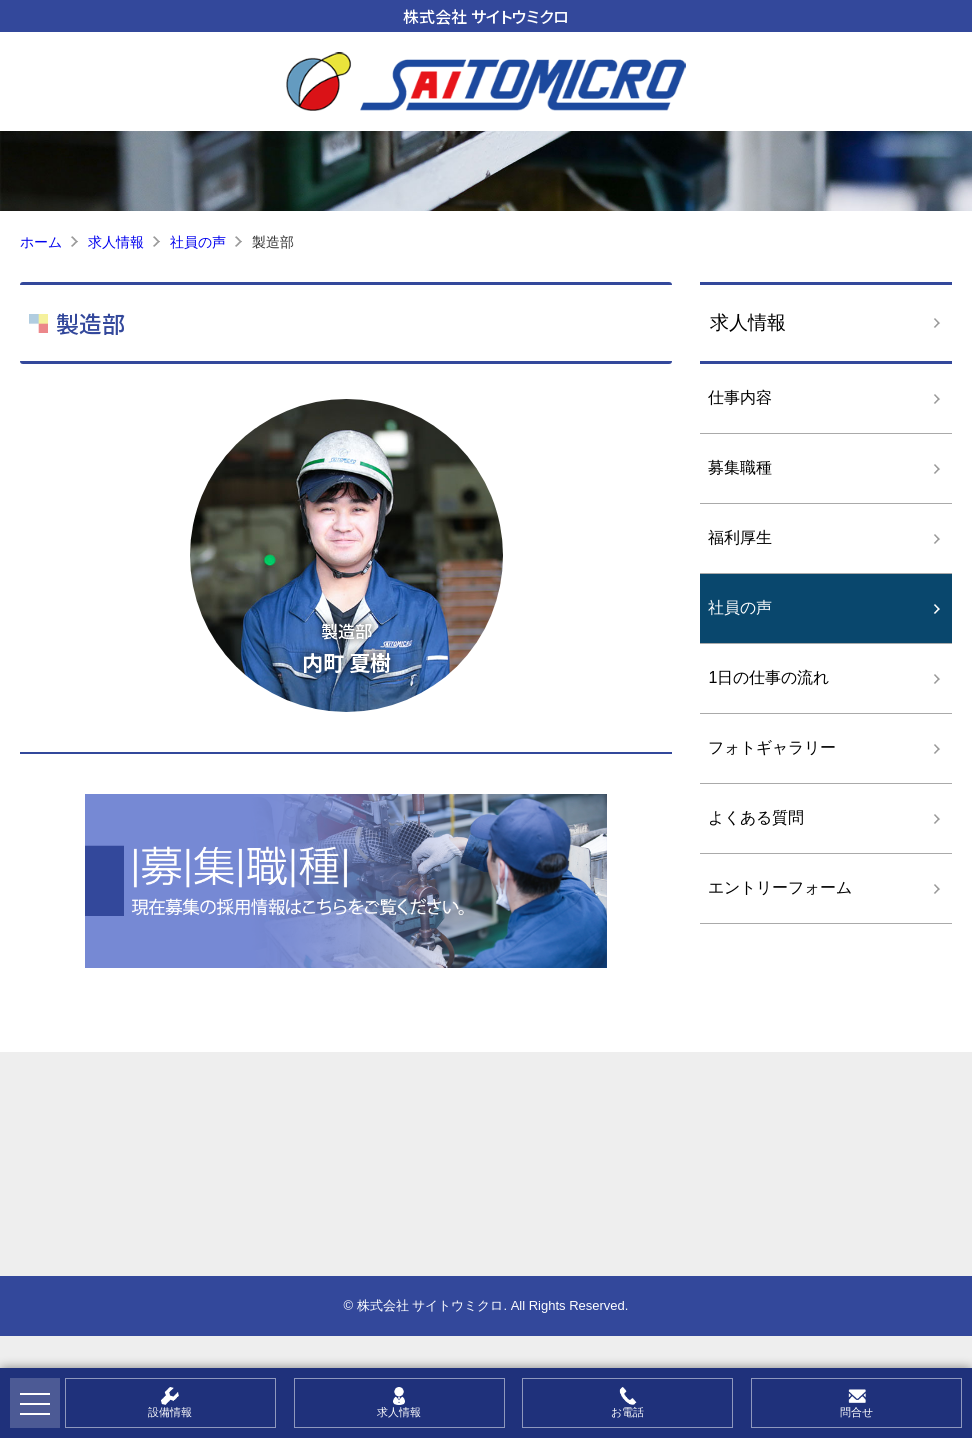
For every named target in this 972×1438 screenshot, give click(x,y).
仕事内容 (740, 397)
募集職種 (740, 467)
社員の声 (740, 607)
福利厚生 (740, 537)
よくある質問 (756, 817)
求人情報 (748, 322)
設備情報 (170, 1412)
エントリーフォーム (780, 887)
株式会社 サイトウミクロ (486, 16)
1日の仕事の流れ (768, 677)
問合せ (856, 1412)
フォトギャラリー (772, 747)
